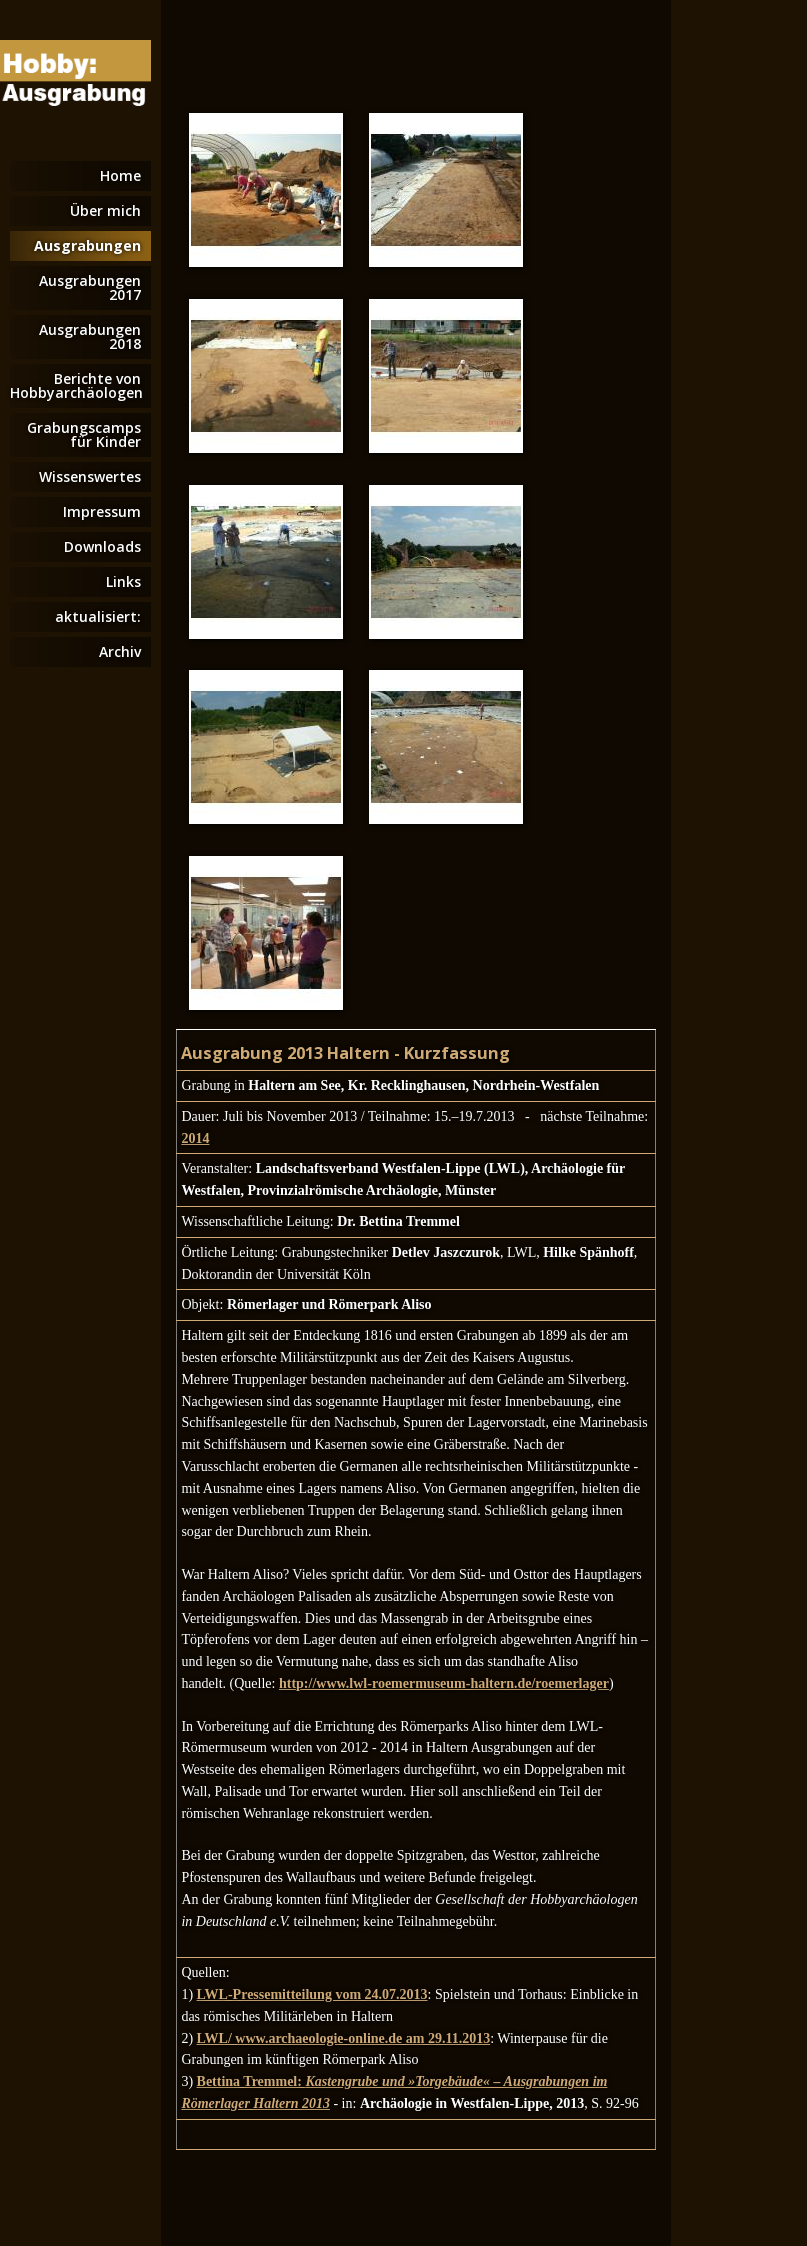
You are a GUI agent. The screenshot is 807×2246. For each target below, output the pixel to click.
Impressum (102, 511)
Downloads (102, 546)
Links (123, 581)
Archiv (120, 651)
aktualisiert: (98, 616)
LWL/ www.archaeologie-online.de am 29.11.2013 (344, 2038)
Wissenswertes (90, 476)
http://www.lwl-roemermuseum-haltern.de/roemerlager (444, 1683)
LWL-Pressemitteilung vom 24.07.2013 (312, 1994)
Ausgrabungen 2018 (90, 336)
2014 (195, 1138)
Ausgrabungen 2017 (90, 287)
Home (120, 175)
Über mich (105, 210)
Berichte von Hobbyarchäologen (76, 385)
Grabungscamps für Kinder (84, 434)
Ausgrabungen (87, 245)
